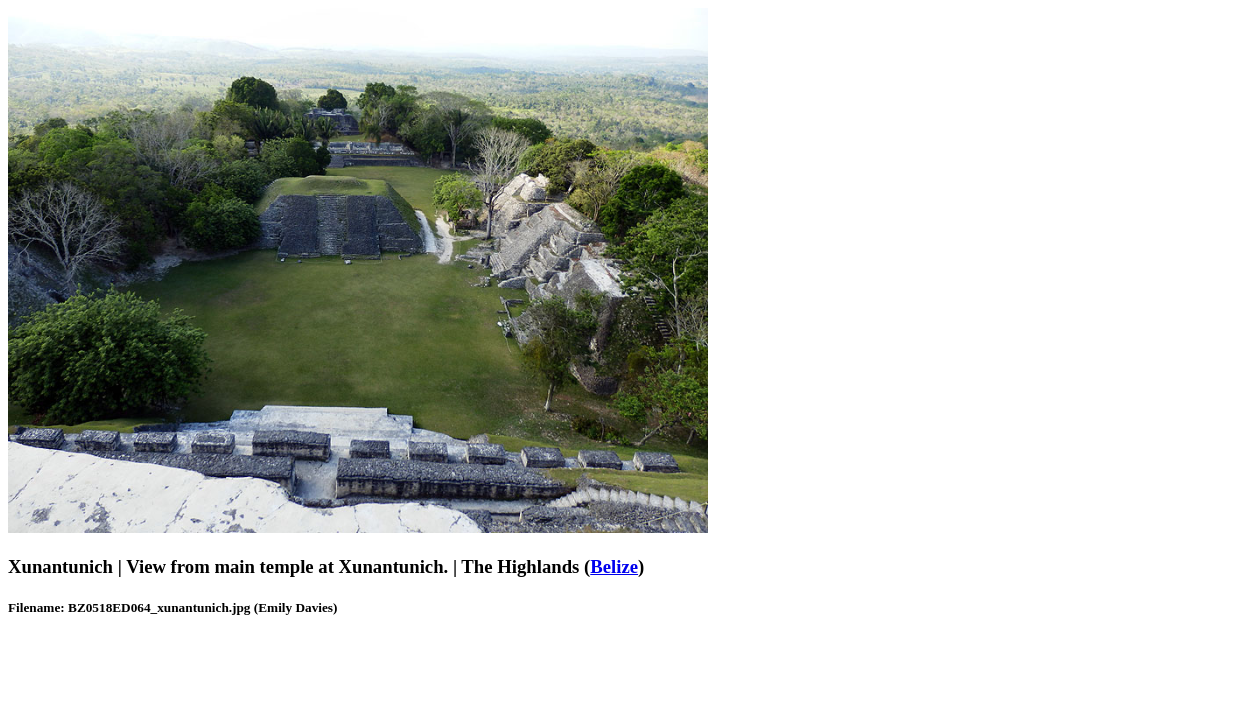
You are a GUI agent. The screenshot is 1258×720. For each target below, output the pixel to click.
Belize (614, 566)
